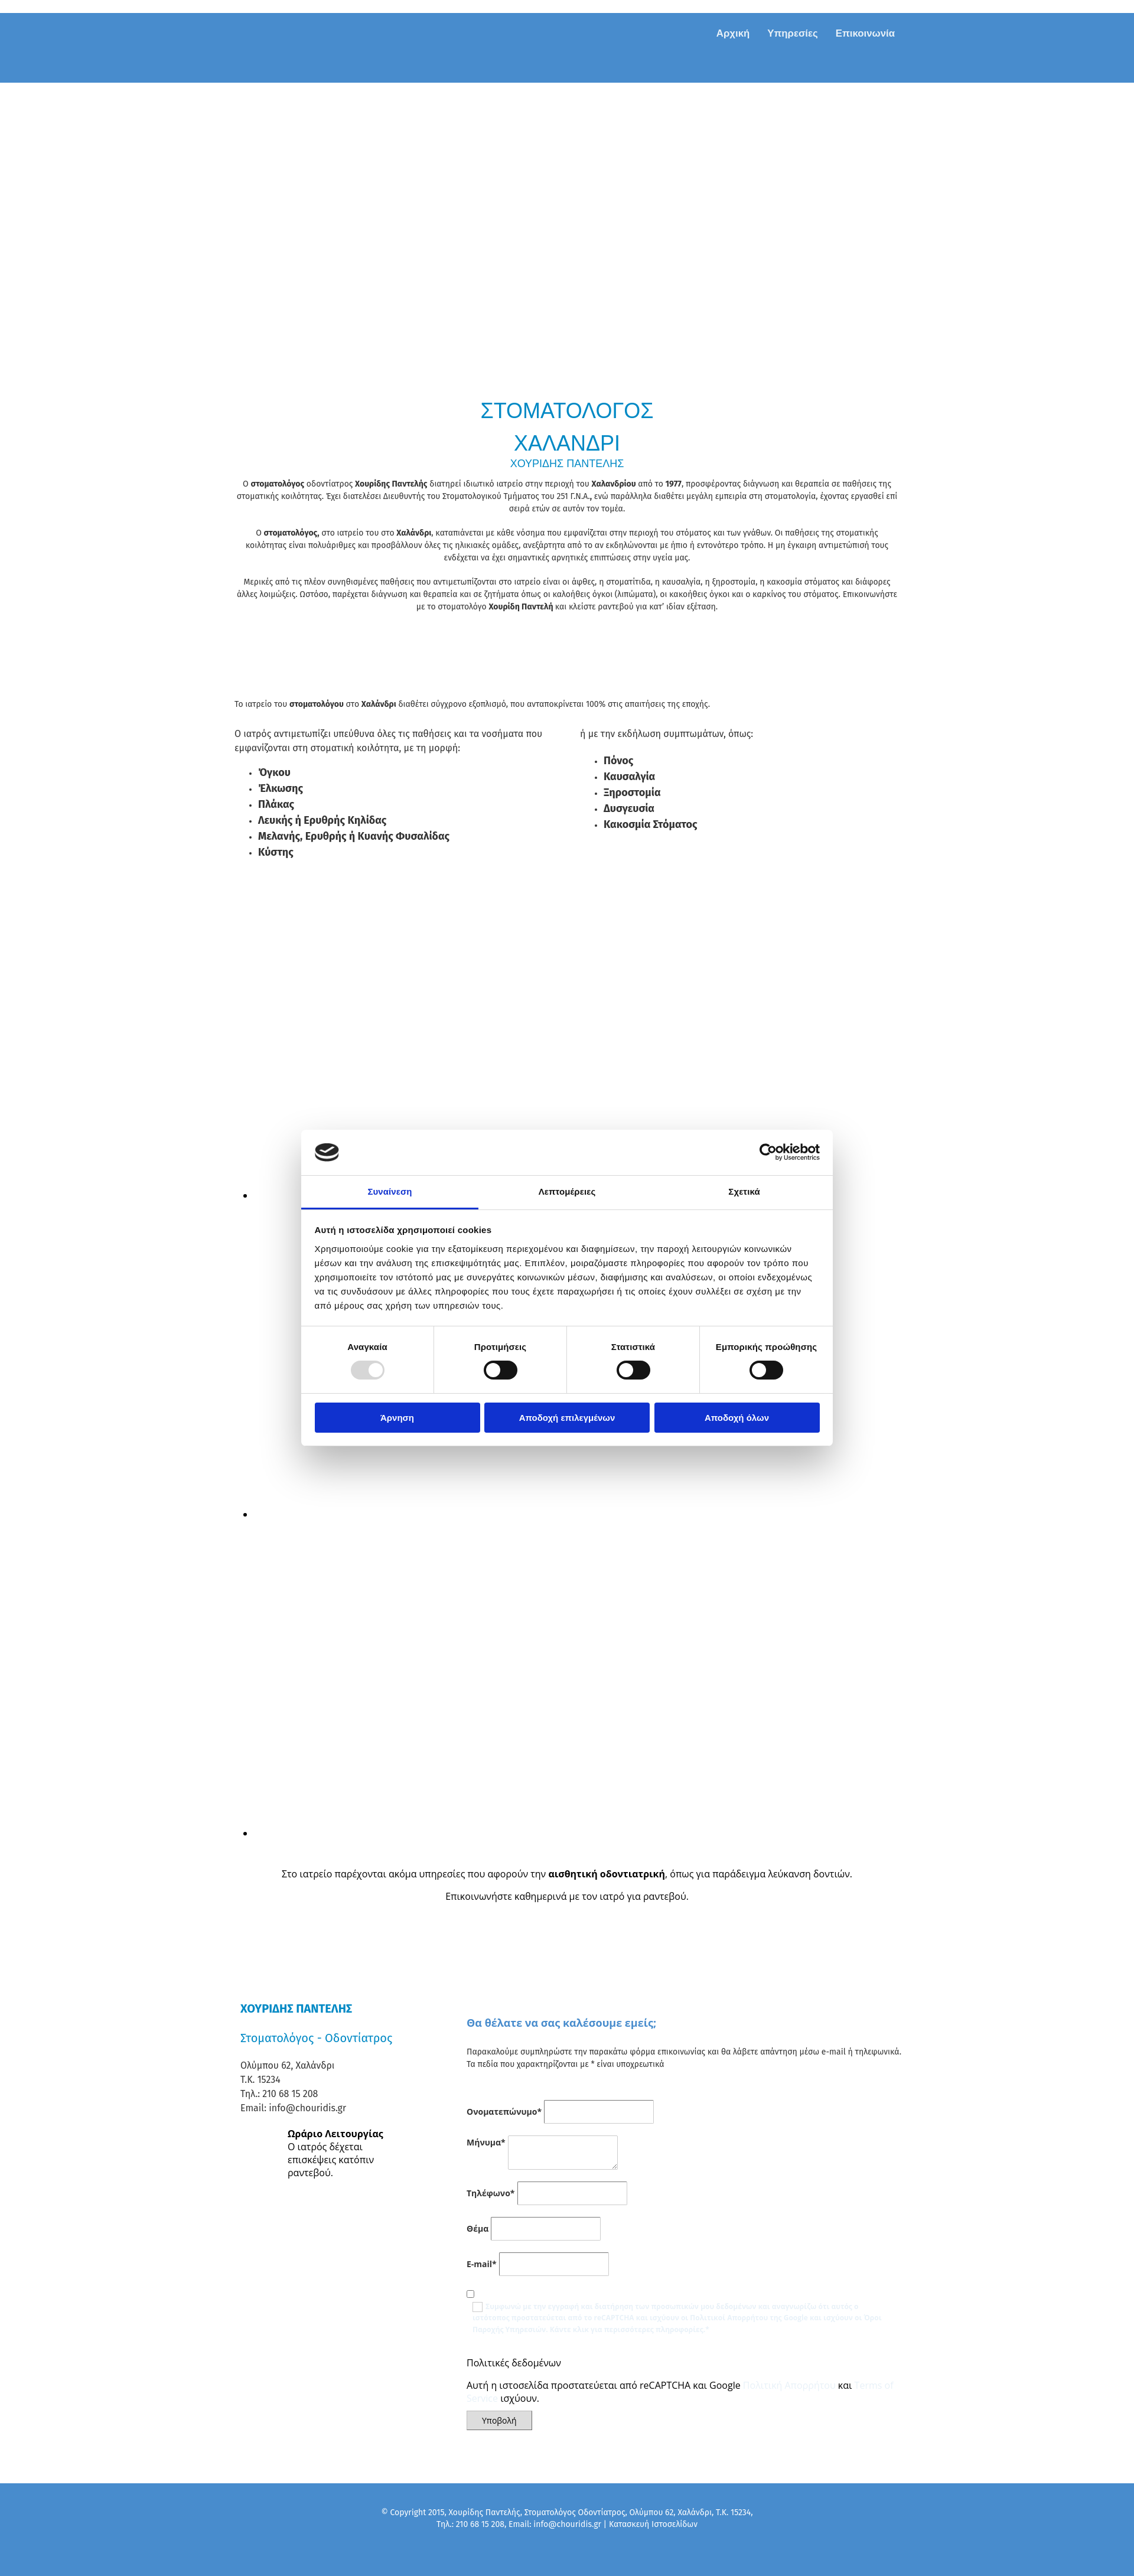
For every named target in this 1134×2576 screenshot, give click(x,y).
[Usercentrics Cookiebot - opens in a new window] (768, 1152)
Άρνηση (397, 1418)
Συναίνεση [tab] (389, 1191)
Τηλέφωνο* (491, 2193)
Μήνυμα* (486, 2142)
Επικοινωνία (865, 33)
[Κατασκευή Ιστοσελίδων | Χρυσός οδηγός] (239, 2545)
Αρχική (733, 33)
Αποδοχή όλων (737, 1418)
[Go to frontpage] (319, 70)
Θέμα (477, 2228)
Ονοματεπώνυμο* (504, 2111)
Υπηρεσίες (792, 33)
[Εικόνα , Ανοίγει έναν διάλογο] (490, 1514)
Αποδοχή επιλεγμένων (567, 1418)
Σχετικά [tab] (744, 1191)
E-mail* (482, 2264)
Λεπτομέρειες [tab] (567, 1191)
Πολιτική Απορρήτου (789, 2385)
